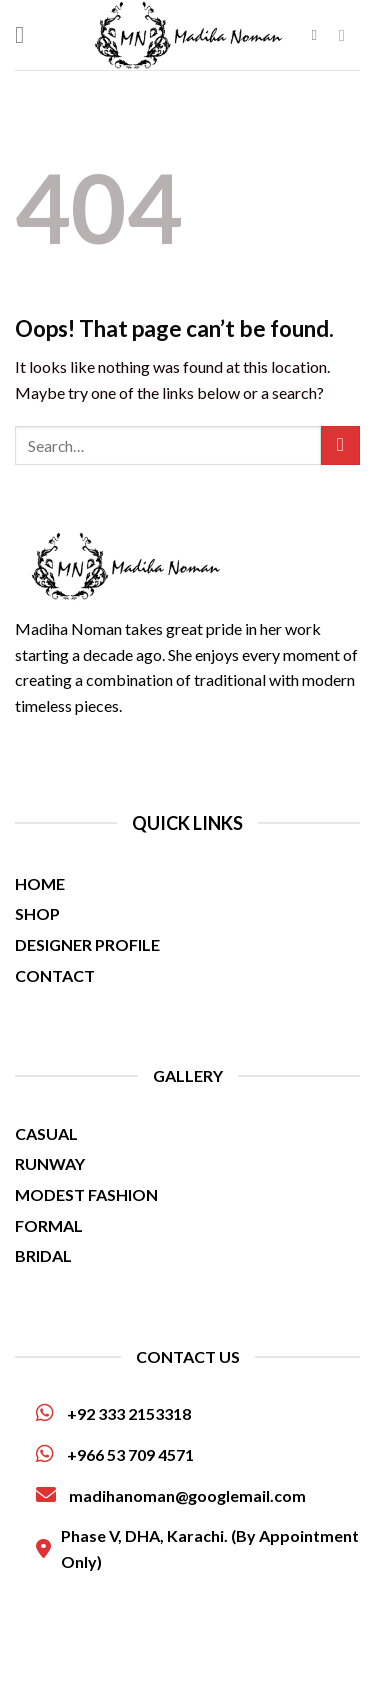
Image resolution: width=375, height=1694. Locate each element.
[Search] (319, 35)
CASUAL (46, 1133)
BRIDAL (43, 1255)
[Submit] (340, 445)
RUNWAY (50, 1163)
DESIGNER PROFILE (87, 944)
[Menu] (27, 34)
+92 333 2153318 (113, 1413)
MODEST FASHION (86, 1194)
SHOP (37, 913)
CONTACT (55, 975)
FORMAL (49, 1225)
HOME (40, 883)
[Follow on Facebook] (347, 35)
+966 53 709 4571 (115, 1454)
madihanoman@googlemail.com (171, 1495)
